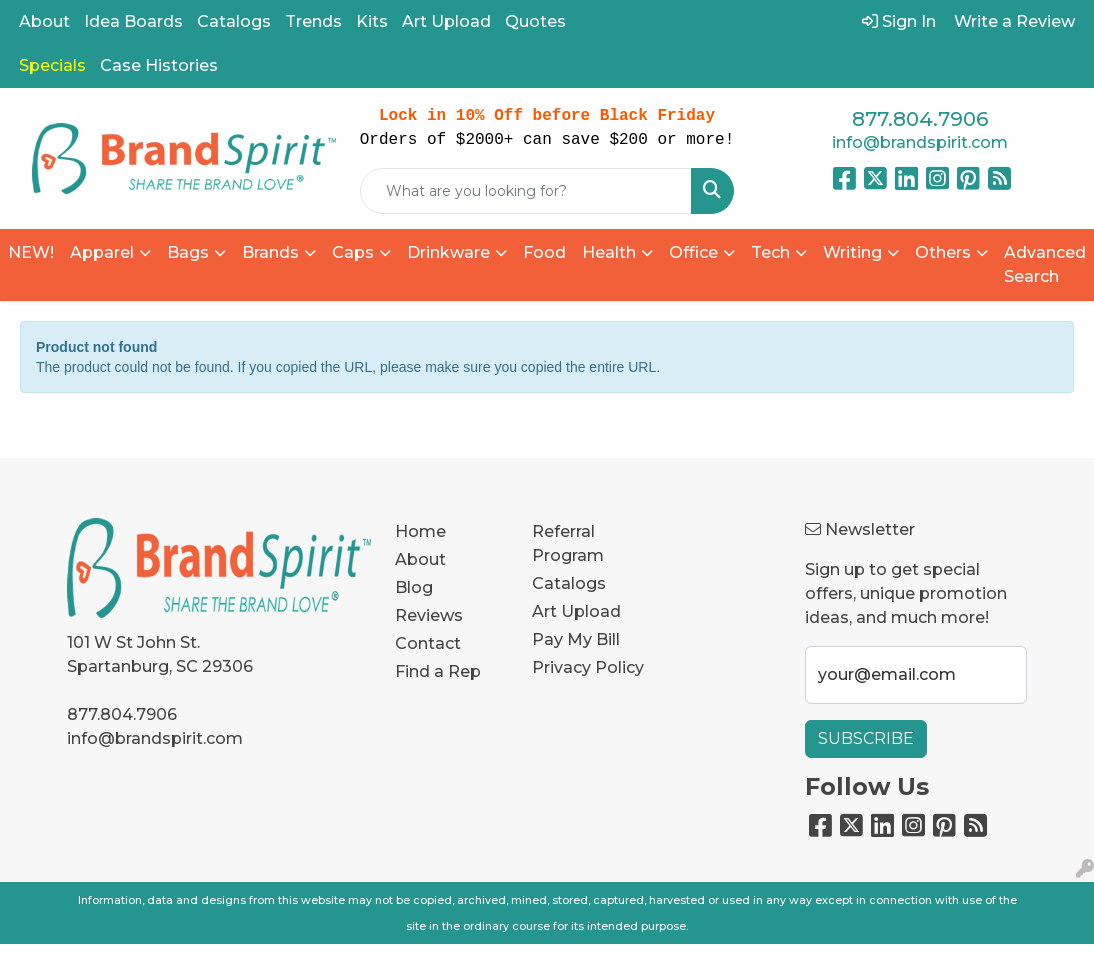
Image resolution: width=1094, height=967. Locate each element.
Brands (270, 252)
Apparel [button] (102, 252)
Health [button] (609, 252)
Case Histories (159, 65)
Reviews (429, 615)
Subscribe (866, 738)
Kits (372, 21)
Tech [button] (770, 252)
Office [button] (693, 252)
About (44, 21)
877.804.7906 (920, 119)
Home (420, 531)
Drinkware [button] (448, 252)
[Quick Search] (526, 191)
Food (544, 252)
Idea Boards (133, 21)
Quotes (535, 21)
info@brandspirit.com (920, 142)
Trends (313, 21)
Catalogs (234, 21)
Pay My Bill (576, 639)
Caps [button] (353, 252)
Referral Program (568, 543)
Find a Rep (438, 671)
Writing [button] (852, 252)
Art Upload (446, 21)
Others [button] (943, 252)
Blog (414, 587)
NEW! (31, 252)
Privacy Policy (588, 667)
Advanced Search (1045, 264)
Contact (428, 643)
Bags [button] (188, 252)
